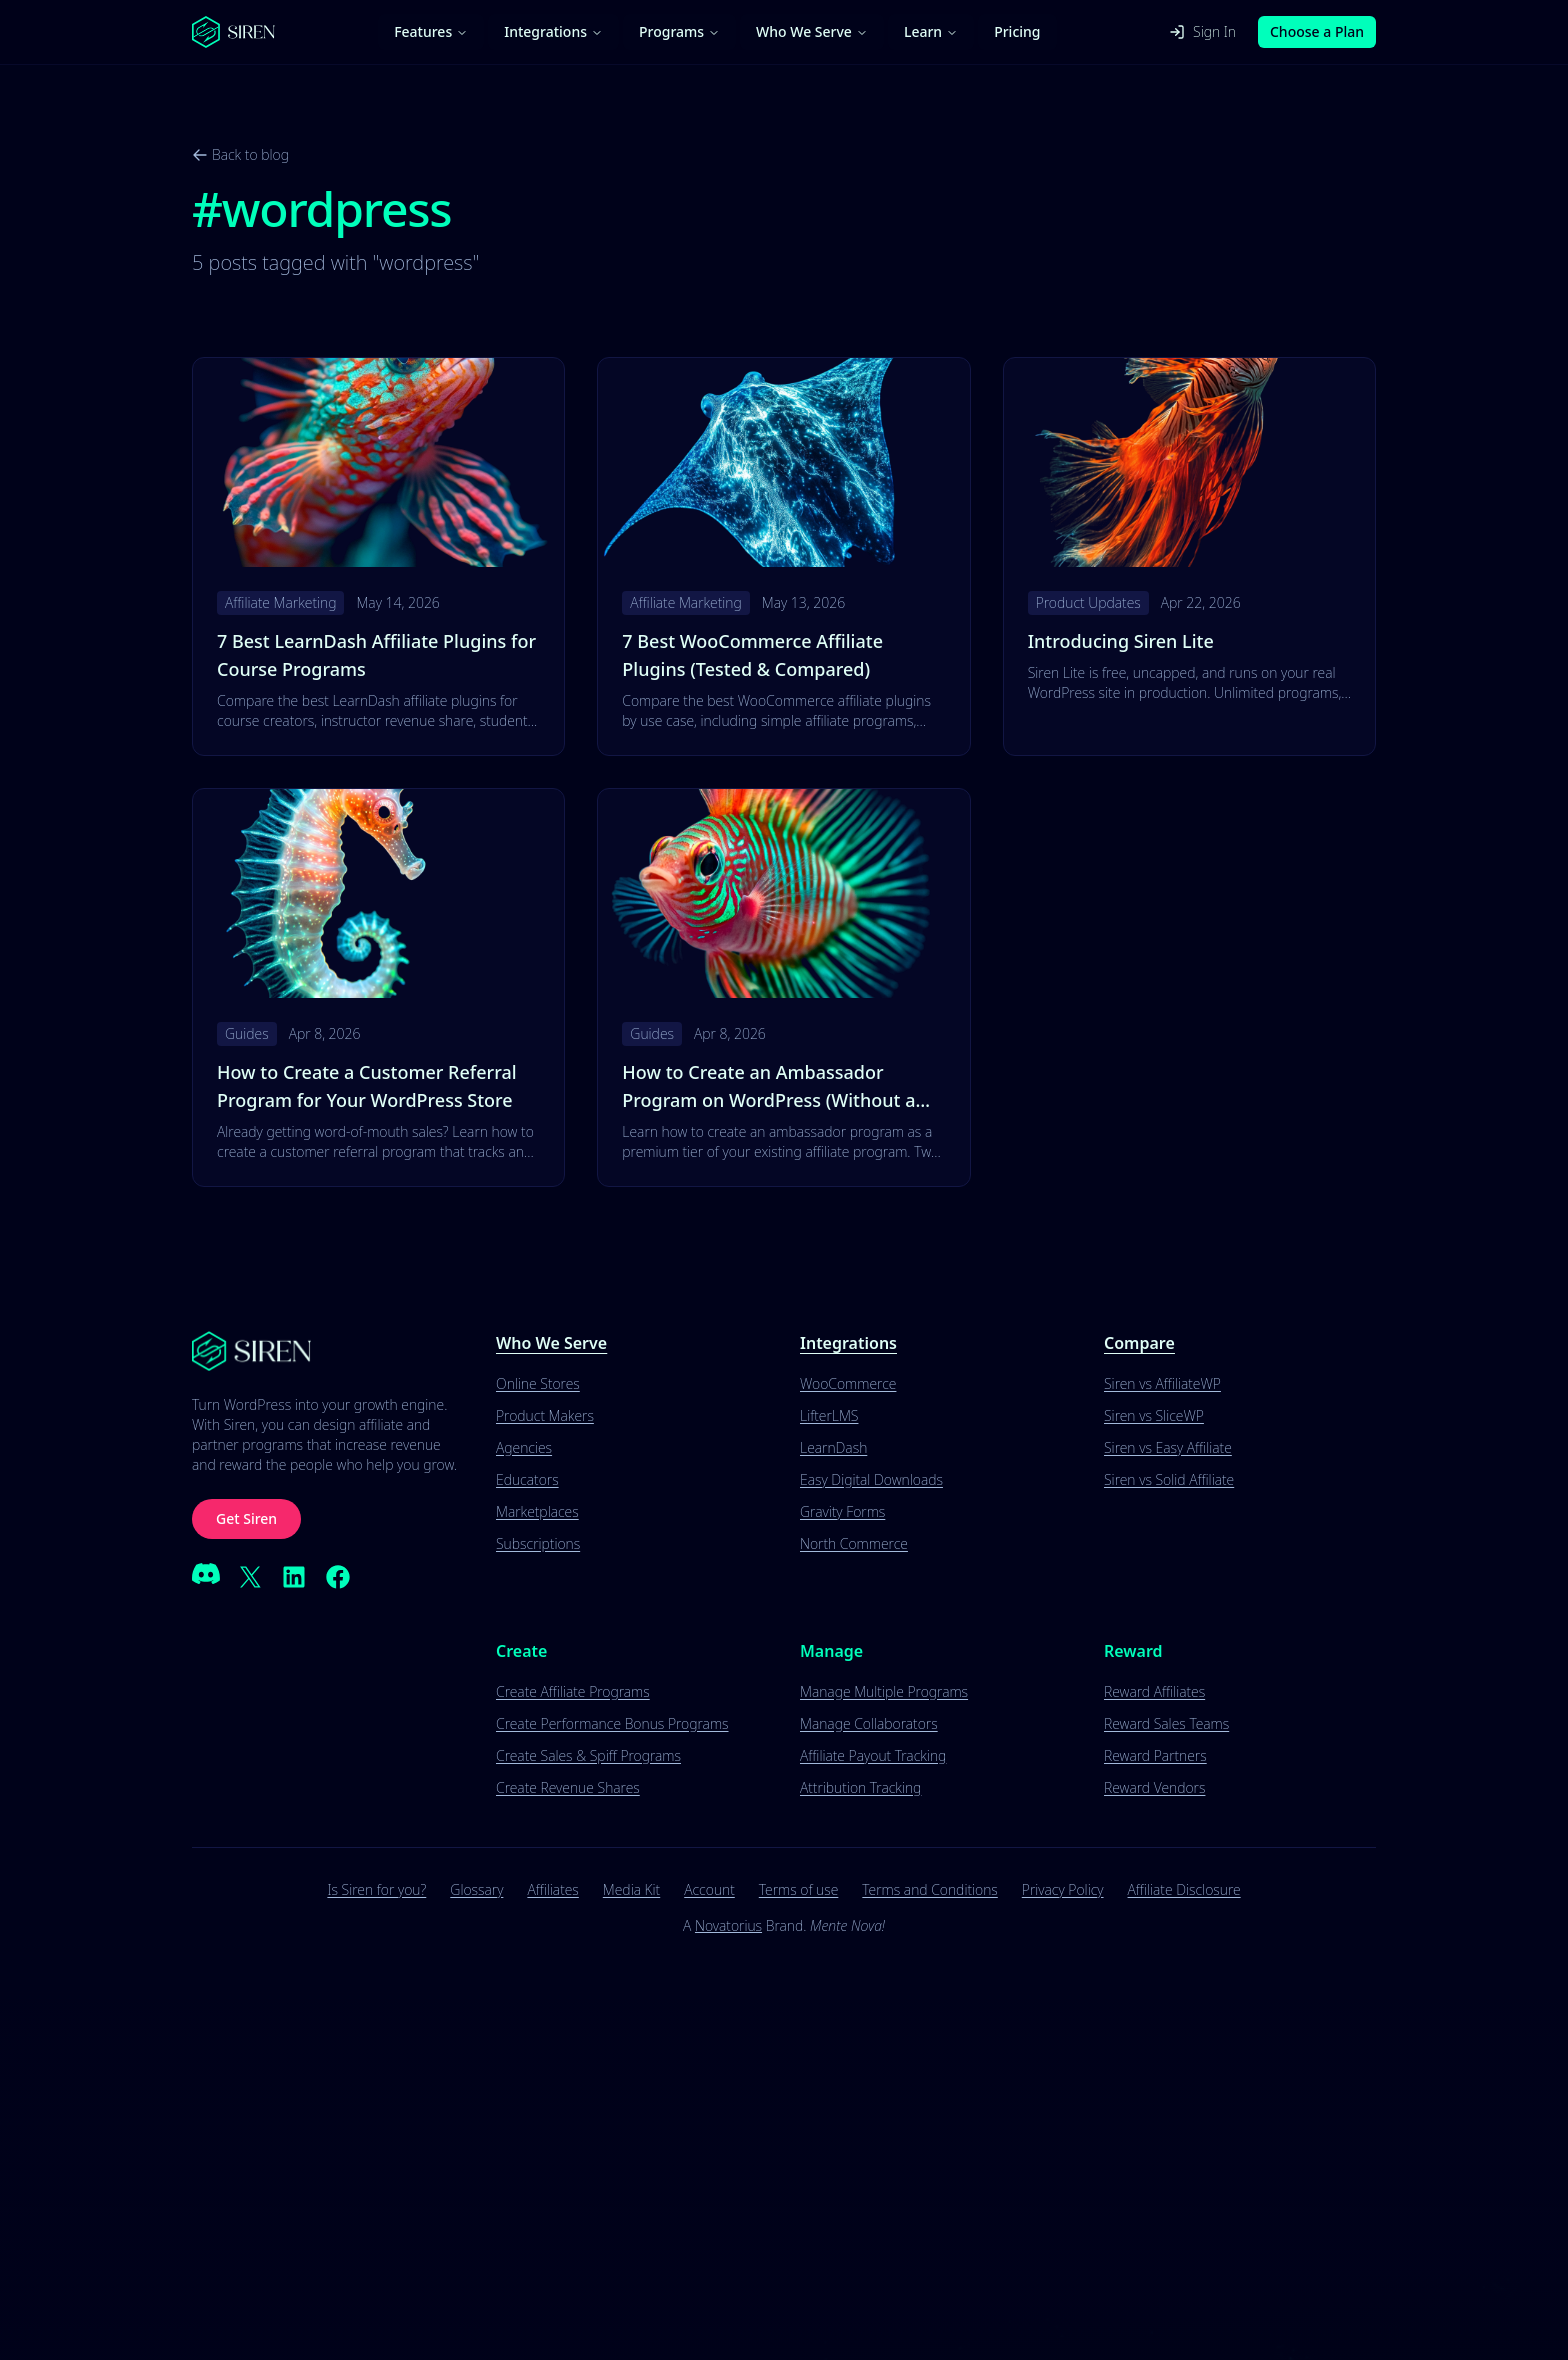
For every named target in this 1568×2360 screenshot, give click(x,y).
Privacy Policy (1063, 1889)
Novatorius (728, 1925)
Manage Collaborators (869, 1723)
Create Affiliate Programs (573, 1691)
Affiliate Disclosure (1184, 1889)
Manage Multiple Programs (884, 1691)
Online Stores (538, 1383)
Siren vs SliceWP (1154, 1415)
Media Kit (631, 1889)
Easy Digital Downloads (871, 1479)
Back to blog (240, 154)
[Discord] (206, 1577)
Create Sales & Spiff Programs (588, 1755)
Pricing (1017, 31)
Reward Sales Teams (1166, 1723)
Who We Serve (812, 31)
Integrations (553, 31)
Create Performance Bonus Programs (612, 1723)
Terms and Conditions (929, 1889)
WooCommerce (848, 1383)
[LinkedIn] (294, 1577)
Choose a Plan (1317, 31)
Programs (679, 31)
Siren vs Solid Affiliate (1169, 1479)
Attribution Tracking (860, 1787)
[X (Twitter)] (250, 1577)
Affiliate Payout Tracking (873, 1755)
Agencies (524, 1447)
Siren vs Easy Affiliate (1168, 1447)
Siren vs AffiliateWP (1162, 1383)
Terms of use (799, 1889)
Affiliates (552, 1889)
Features (431, 31)
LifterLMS (829, 1415)
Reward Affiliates (1154, 1691)
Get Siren (246, 1518)
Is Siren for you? (376, 1889)
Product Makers (545, 1415)
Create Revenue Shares (568, 1787)
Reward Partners (1155, 1755)
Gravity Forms (842, 1511)
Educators (527, 1479)
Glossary (476, 1889)
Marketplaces (537, 1511)
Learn (931, 31)
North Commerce (854, 1543)
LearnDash (833, 1447)
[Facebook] (338, 1577)
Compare (1139, 1343)
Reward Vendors (1154, 1787)
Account (709, 1889)
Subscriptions (538, 1543)
